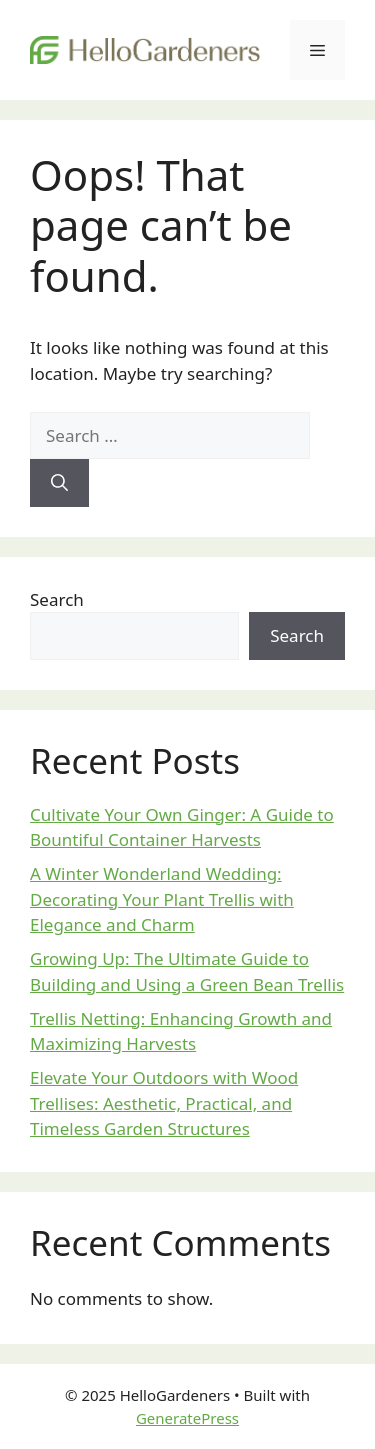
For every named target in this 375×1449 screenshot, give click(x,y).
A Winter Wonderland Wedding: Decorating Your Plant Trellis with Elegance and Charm (162, 899)
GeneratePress (187, 1418)
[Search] (59, 483)
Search (57, 599)
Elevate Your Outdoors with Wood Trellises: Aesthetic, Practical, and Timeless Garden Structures (164, 1103)
